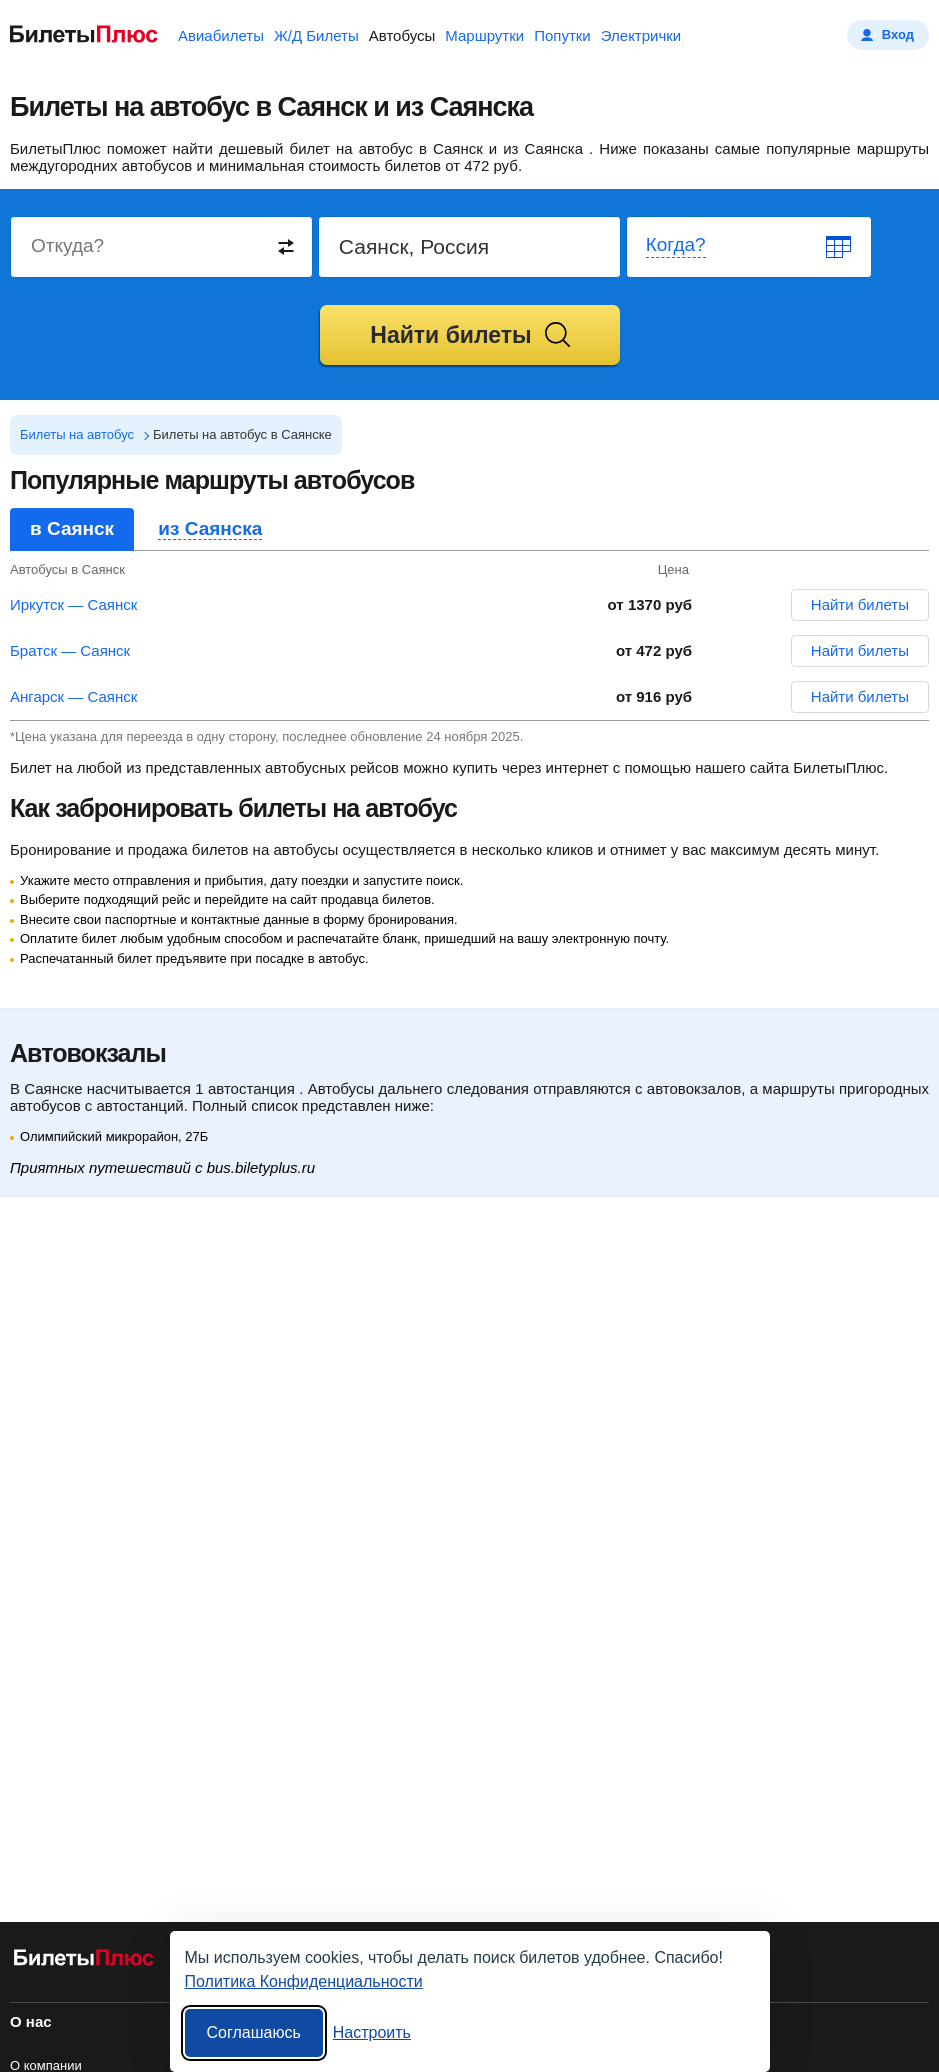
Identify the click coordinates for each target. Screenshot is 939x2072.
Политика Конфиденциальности (304, 1981)
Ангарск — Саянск (73, 696)
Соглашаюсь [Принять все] (254, 2032)
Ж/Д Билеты (316, 35)
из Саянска (210, 528)
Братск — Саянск (70, 650)
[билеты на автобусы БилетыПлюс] (84, 1961)
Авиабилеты (221, 35)
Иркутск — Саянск (73, 604)
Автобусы (402, 35)
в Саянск (72, 528)
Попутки (562, 35)
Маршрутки (484, 35)
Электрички (641, 35)
